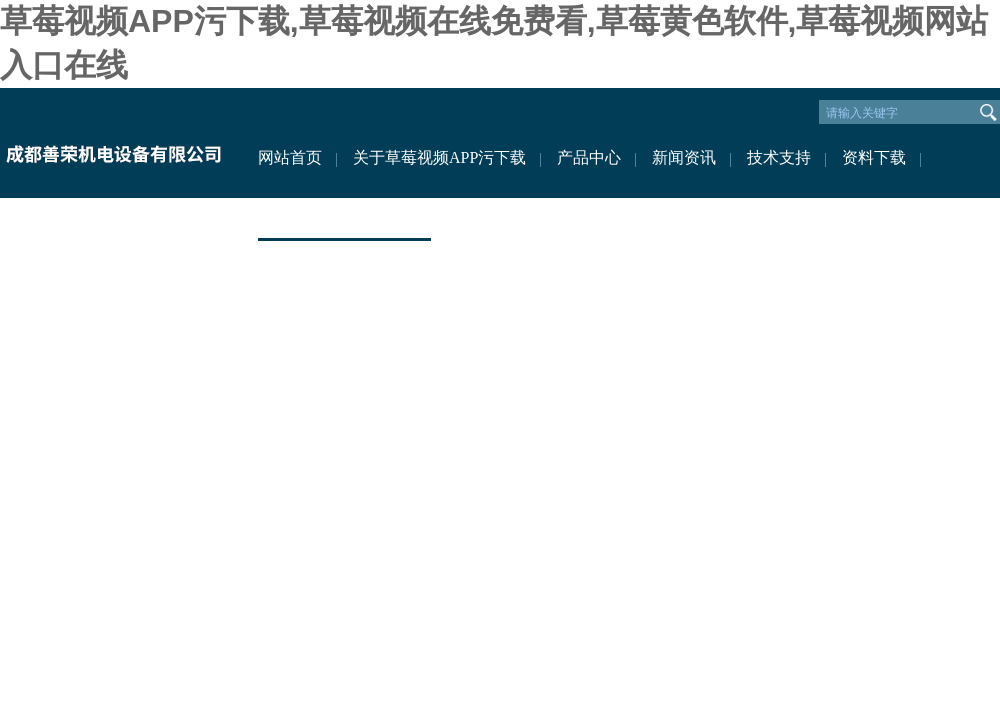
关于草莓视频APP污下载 (439, 157)
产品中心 (589, 157)
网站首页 (290, 157)
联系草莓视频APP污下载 (344, 217)
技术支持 (779, 157)
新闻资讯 (684, 157)
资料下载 (874, 157)
